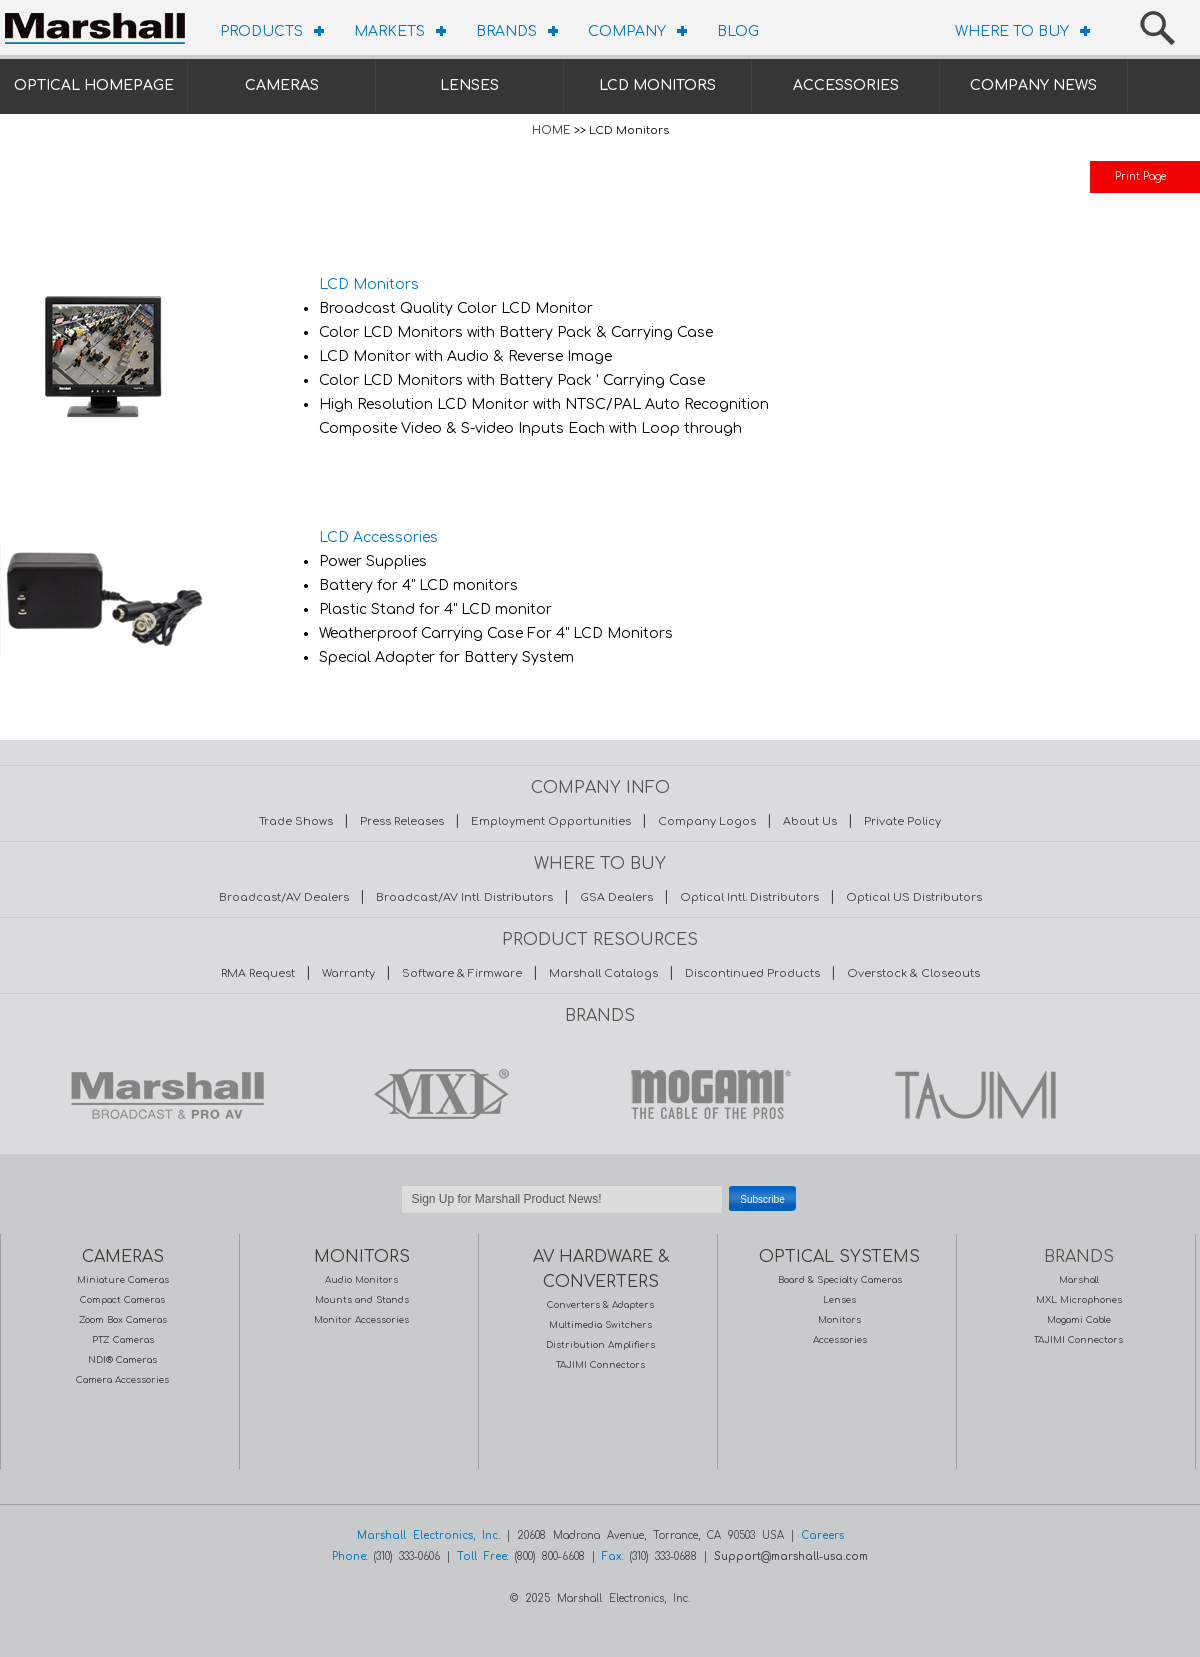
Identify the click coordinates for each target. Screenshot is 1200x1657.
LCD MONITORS (657, 85)
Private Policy (902, 821)
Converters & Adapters (600, 1305)
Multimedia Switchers (600, 1325)
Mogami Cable (1079, 1320)
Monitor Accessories (361, 1320)
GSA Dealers (616, 897)
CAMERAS (282, 85)
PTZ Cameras (123, 1340)
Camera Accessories (122, 1380)
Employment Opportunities (551, 821)
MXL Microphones (1079, 1300)
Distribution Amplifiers (600, 1345)
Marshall (1079, 1280)
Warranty (348, 973)
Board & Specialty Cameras (840, 1280)
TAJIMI (974, 1094)
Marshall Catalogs (603, 973)
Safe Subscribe (600, 1224)
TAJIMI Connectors (600, 1365)
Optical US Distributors (914, 897)
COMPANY (627, 31)
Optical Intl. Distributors (749, 897)
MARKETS (389, 31)
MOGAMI (705, 1094)
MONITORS (362, 1257)
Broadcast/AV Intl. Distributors (464, 897)
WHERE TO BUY (1012, 31)
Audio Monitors (361, 1280)
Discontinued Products (752, 973)
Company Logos (707, 821)
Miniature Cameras (123, 1280)
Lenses (839, 1300)
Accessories (840, 1340)
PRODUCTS (261, 31)
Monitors (839, 1320)
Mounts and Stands (362, 1300)
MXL (436, 1094)
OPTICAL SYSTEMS (839, 1257)
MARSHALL (167, 1094)
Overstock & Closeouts (913, 973)
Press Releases (402, 821)
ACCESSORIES (846, 85)
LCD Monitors (369, 284)
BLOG (738, 31)
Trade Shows (296, 821)
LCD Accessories (378, 537)
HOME (551, 130)
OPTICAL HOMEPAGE (94, 85)
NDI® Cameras (122, 1360)
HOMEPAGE (100, 25)
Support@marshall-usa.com (791, 1556)
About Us (810, 821)
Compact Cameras (122, 1300)
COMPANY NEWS (1033, 85)
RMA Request (258, 973)
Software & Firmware (462, 973)
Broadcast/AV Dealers (284, 897)
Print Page (1140, 176)
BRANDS (506, 31)
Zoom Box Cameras (123, 1320)
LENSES (469, 85)
